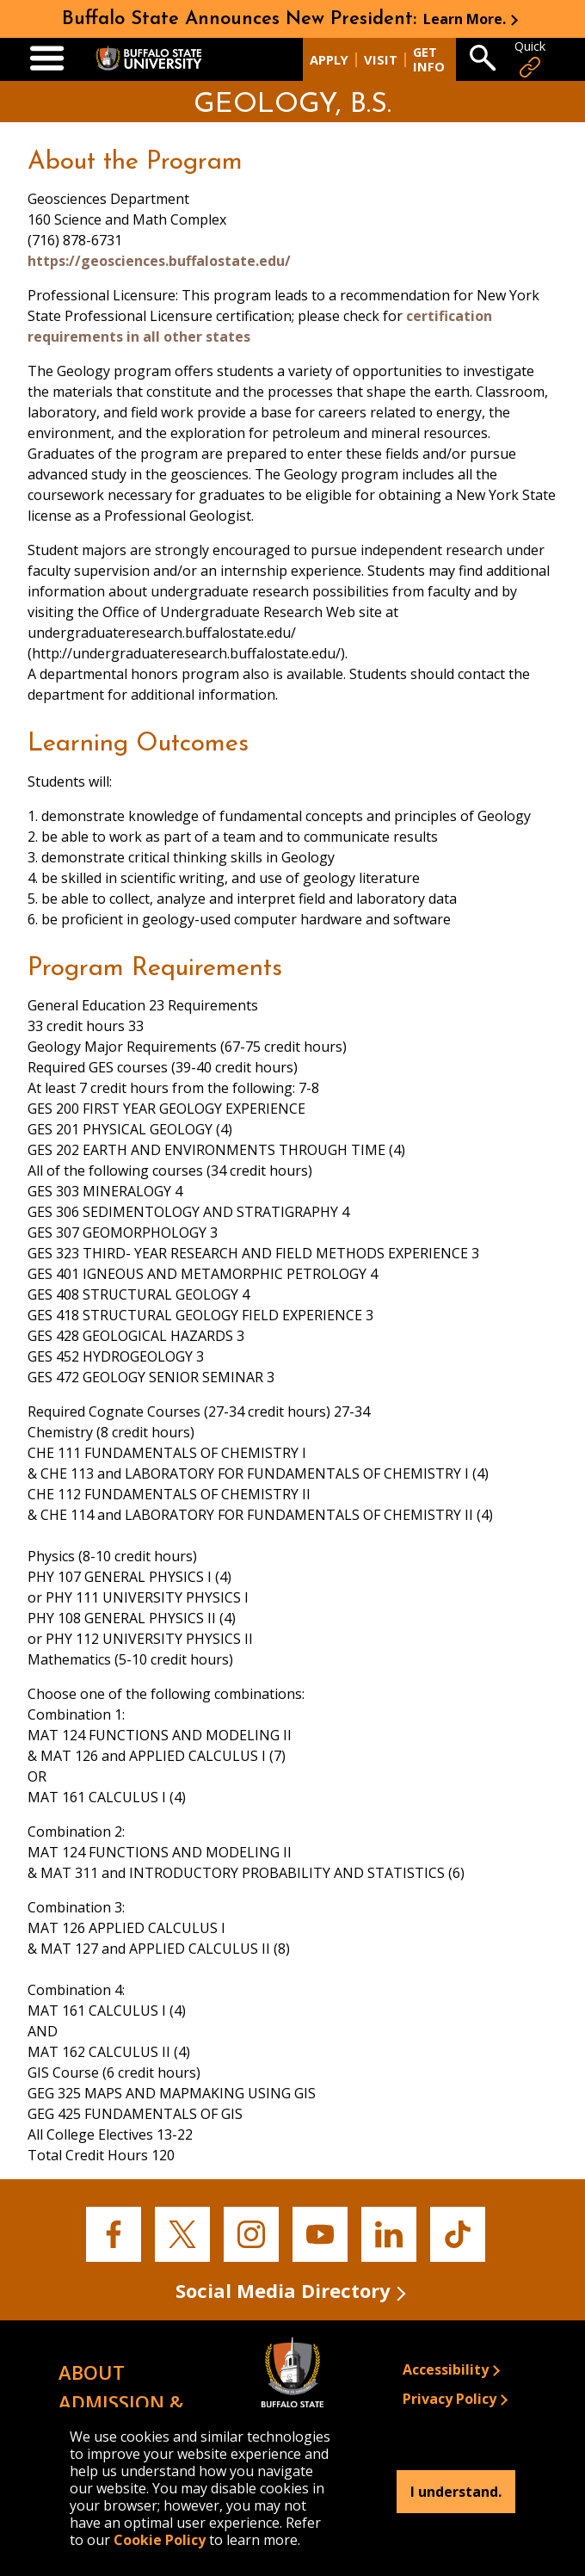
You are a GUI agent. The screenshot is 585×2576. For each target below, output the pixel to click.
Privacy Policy (449, 2398)
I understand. (456, 2491)
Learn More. (464, 18)
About (91, 2372)
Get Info (429, 59)
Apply (329, 60)
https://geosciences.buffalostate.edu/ (159, 260)
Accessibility (446, 2369)
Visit (380, 60)
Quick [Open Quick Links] (529, 59)
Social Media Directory (283, 2290)
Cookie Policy (160, 2539)
